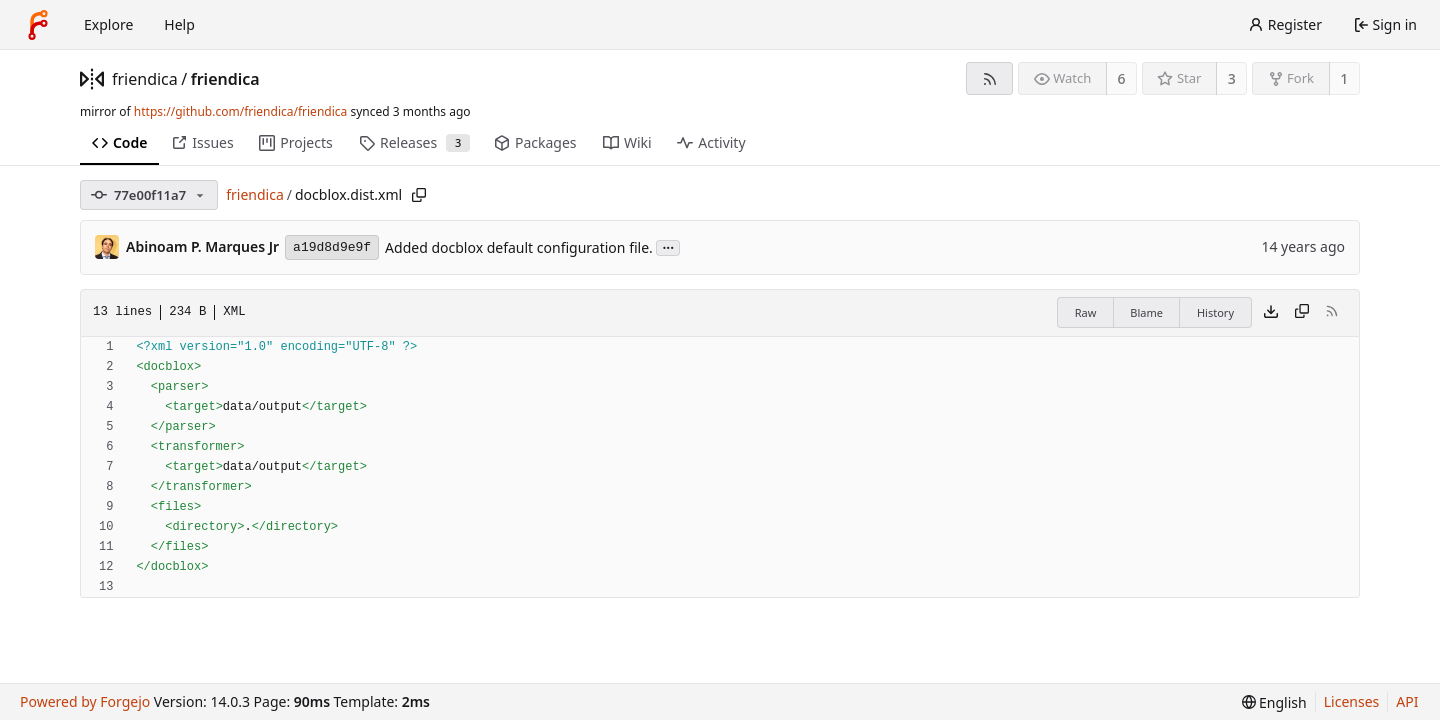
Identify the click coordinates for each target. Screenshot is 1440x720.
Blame (1146, 312)
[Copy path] (419, 195)
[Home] (38, 25)
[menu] (1274, 702)
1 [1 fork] (1344, 78)
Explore (108, 24)
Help (179, 24)
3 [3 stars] (1232, 78)
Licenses (1352, 701)
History (1215, 312)
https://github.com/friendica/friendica (240, 111)
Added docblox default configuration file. (519, 247)
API (1407, 701)
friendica (145, 79)
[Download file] (1271, 313)
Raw (1086, 312)
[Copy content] (1302, 313)
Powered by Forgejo (85, 701)
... (668, 246)
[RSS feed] (989, 78)
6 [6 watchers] (1122, 78)
